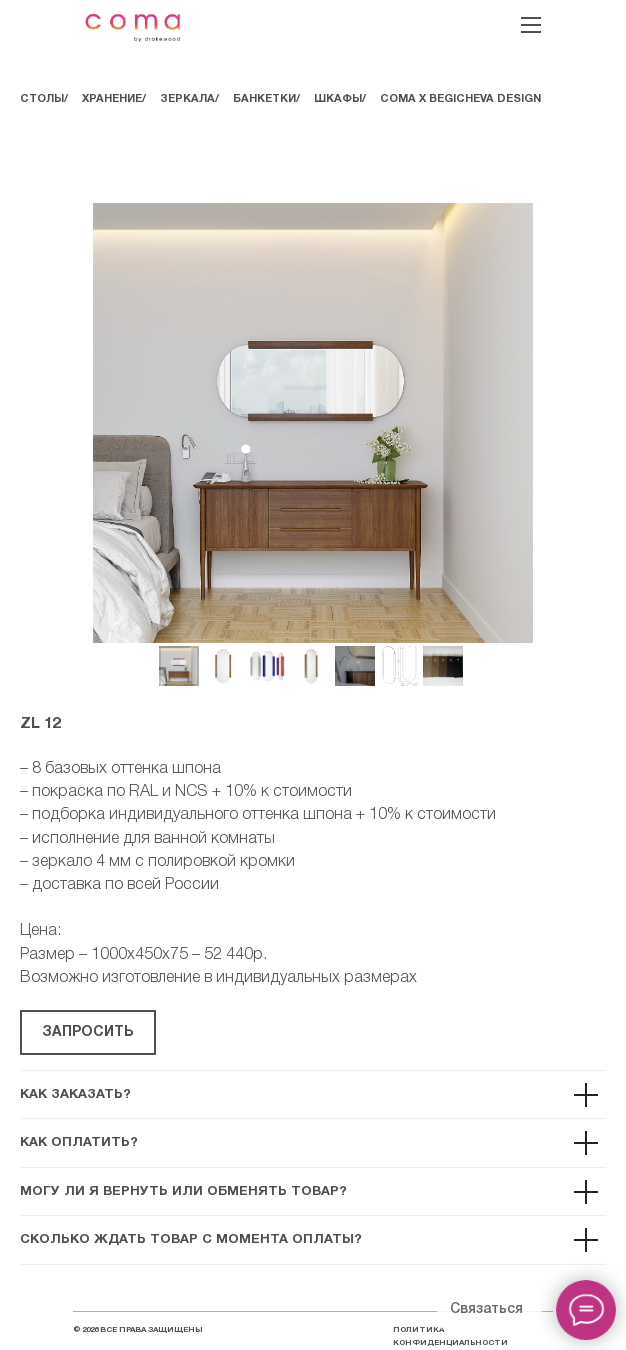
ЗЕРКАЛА (187, 99)
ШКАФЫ (338, 99)
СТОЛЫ (42, 99)
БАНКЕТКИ (264, 99)
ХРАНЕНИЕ (112, 99)
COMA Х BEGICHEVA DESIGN (460, 99)
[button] (88, 1032)
